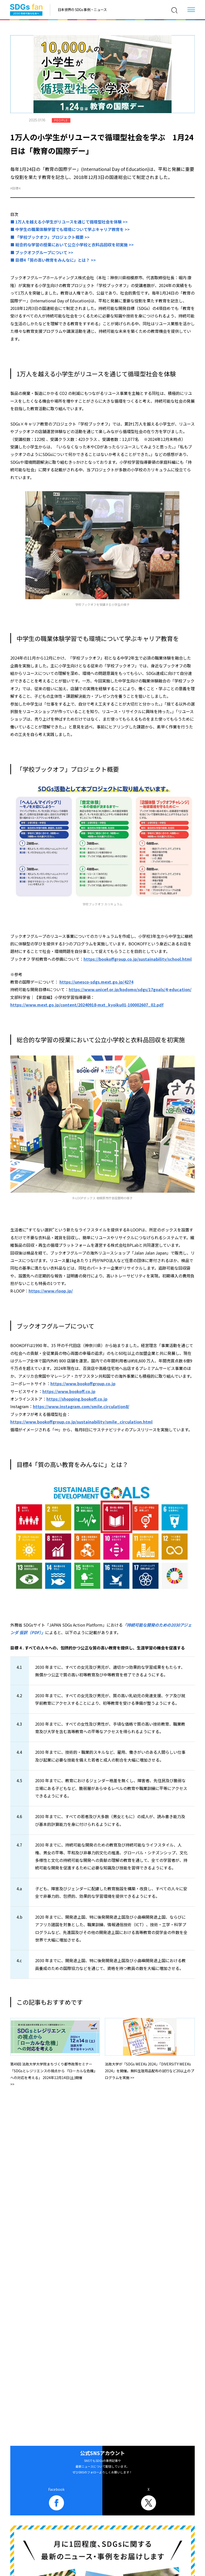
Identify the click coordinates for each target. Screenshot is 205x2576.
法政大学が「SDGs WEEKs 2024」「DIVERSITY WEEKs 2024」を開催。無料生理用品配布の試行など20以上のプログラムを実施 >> (149, 2070)
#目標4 (15, 188)
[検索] (174, 10)
